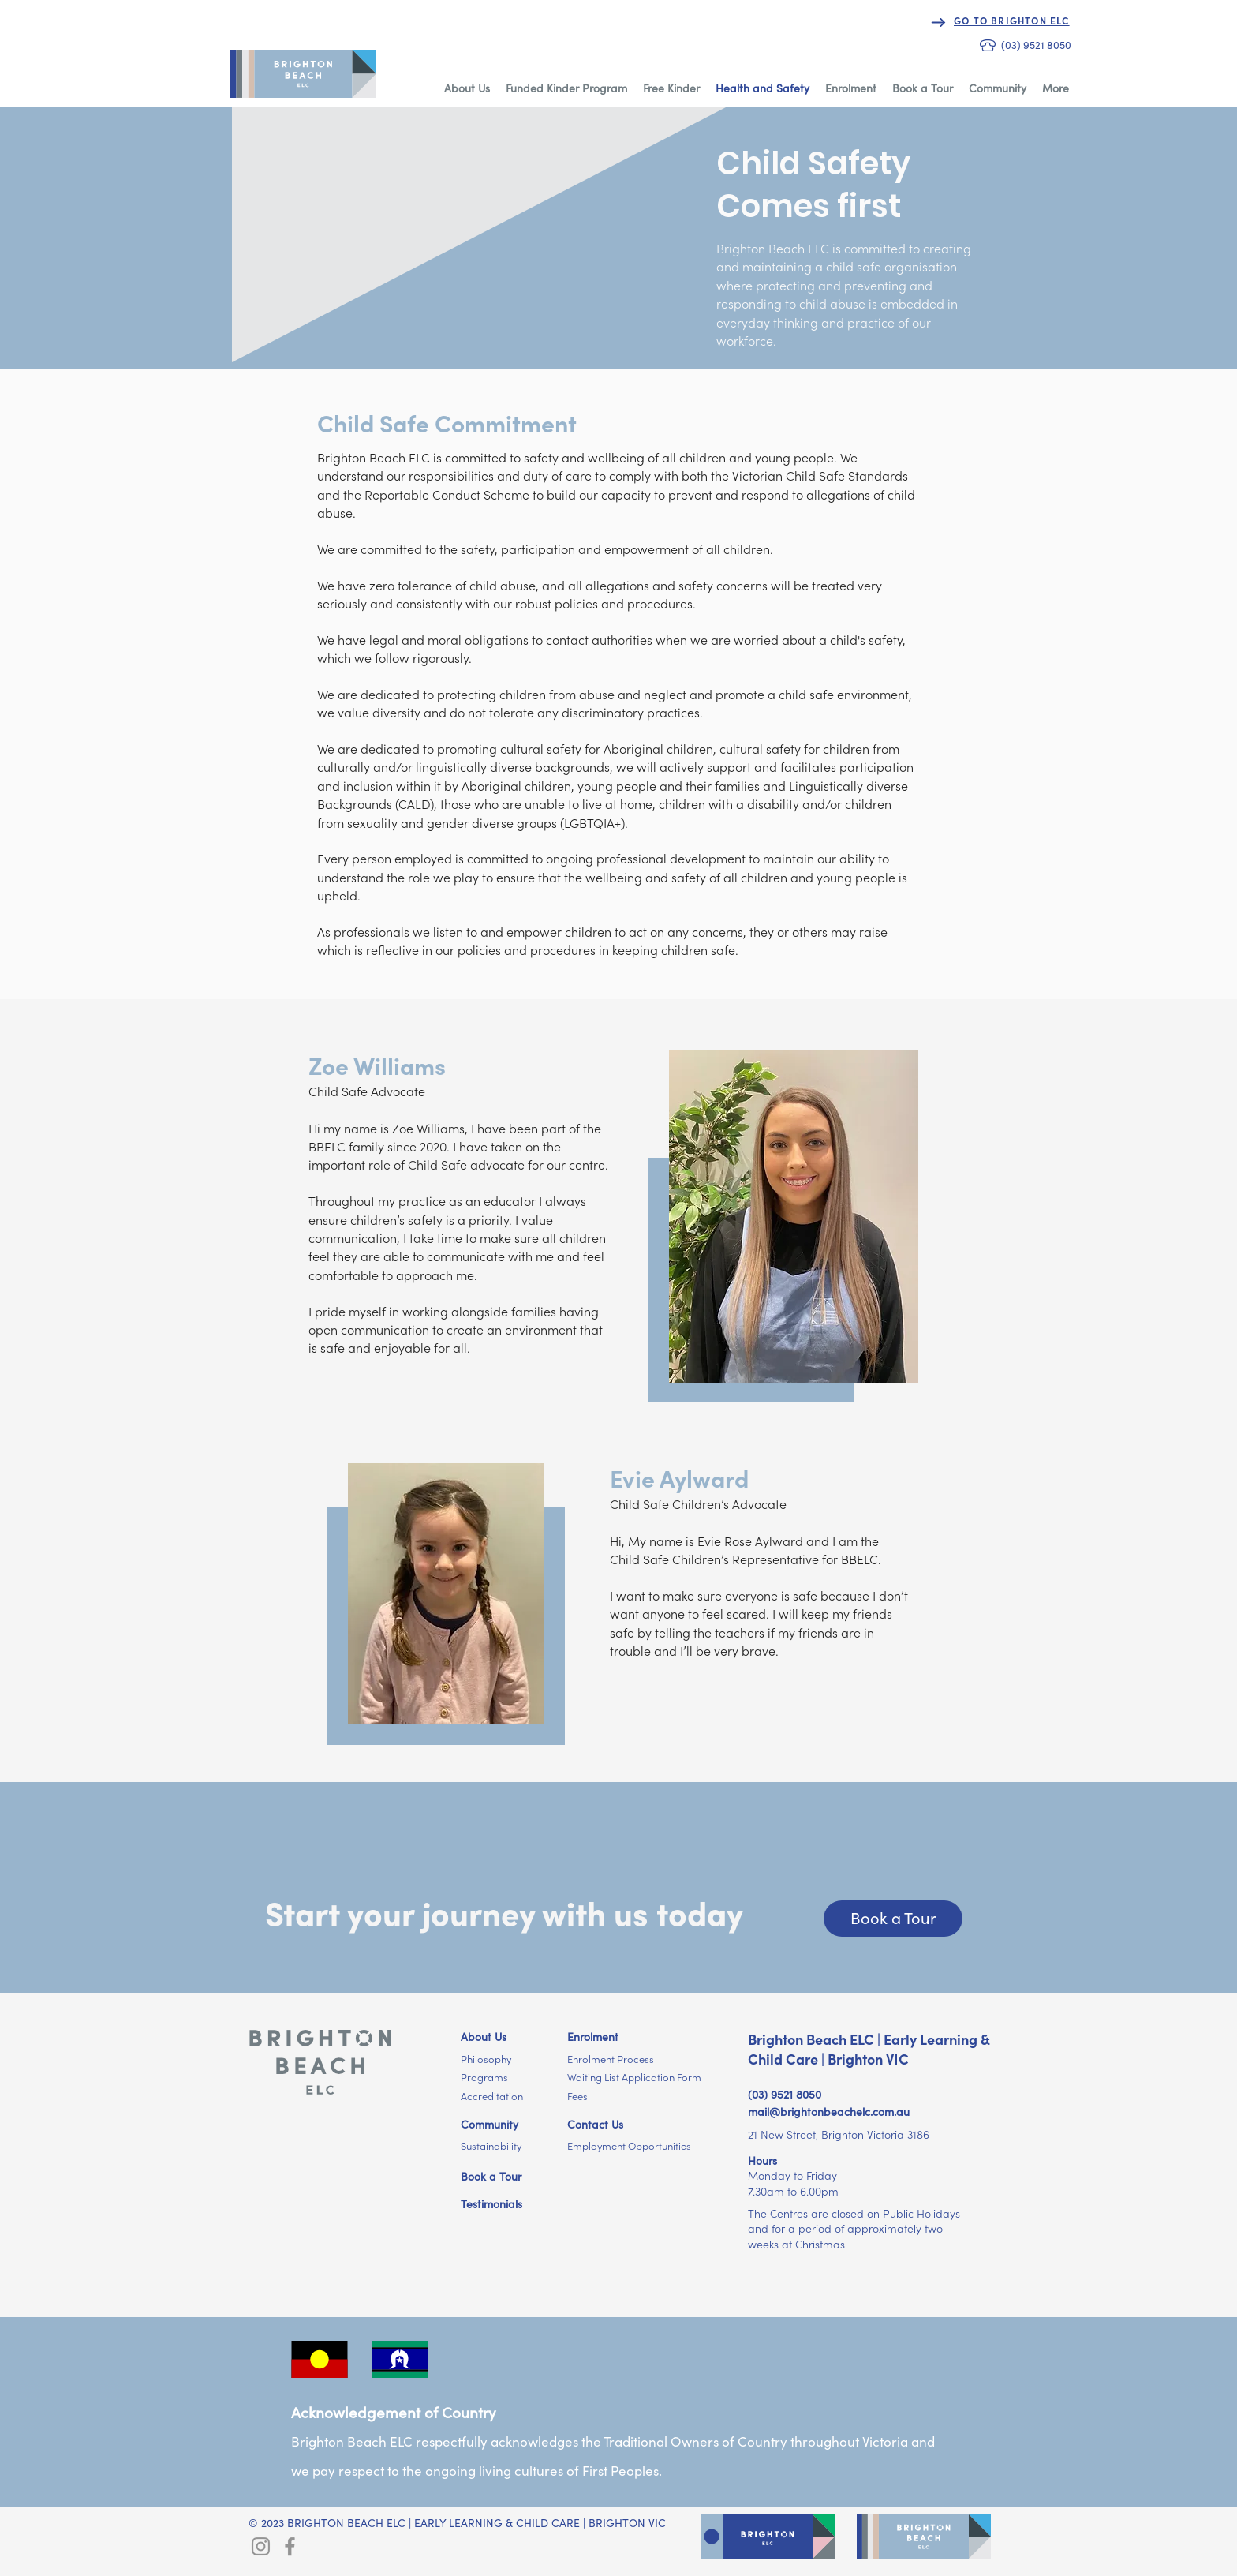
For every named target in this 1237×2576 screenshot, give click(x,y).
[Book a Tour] (893, 1918)
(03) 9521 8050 (784, 2094)
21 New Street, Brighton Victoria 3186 (838, 2135)
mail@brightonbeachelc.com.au (829, 2112)
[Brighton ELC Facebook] (290, 2546)
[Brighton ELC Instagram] (261, 2546)
